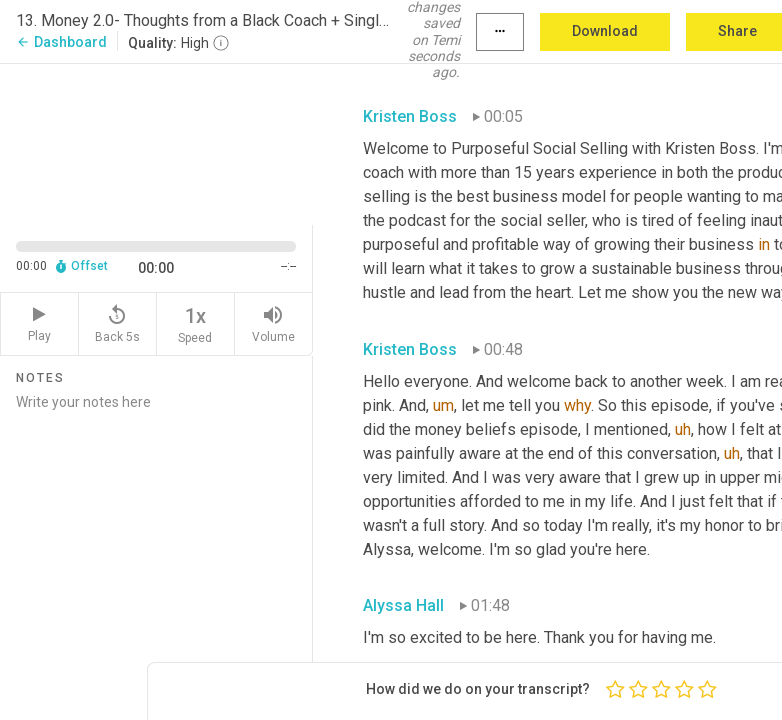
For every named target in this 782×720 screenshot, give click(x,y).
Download (605, 31)
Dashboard (61, 42)
